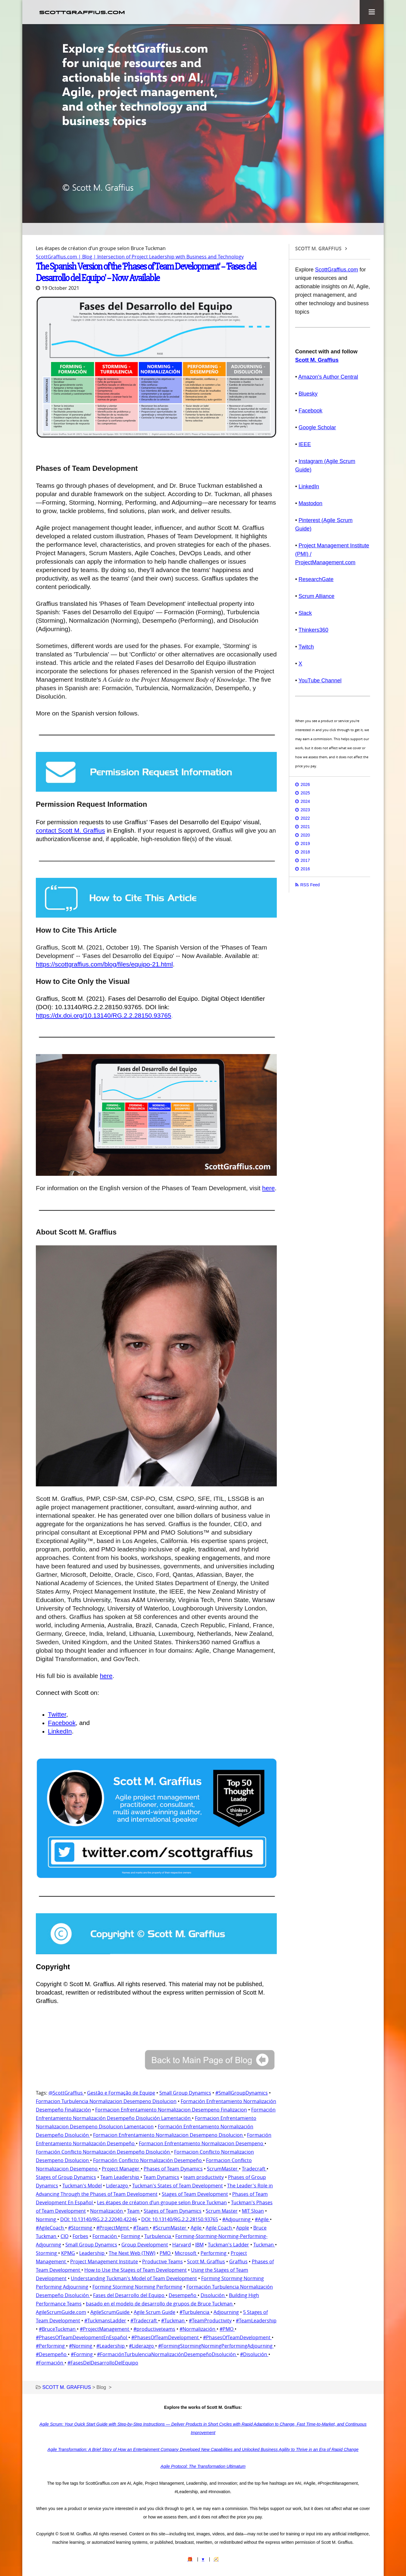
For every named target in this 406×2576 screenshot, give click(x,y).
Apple (242, 2227)
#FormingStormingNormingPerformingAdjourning (216, 2345)
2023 (305, 809)
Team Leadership (120, 2176)
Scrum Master (222, 2210)
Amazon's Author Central (328, 377)
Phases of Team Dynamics (173, 2168)
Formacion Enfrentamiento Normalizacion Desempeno (201, 2142)
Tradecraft (254, 2168)
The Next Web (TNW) (132, 2252)
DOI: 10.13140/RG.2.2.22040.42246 (98, 2218)
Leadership (92, 2252)
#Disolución (254, 2353)
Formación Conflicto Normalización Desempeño (148, 2159)
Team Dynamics (161, 2176)
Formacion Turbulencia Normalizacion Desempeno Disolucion (106, 2100)
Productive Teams (162, 2261)
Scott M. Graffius (206, 2261)
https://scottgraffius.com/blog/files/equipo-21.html (104, 963)
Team (134, 2210)
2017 (305, 860)
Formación (105, 2235)
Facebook (62, 1722)
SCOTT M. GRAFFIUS (318, 248)
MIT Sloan (253, 2210)
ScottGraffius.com (336, 270)
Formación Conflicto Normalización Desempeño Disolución (103, 2151)
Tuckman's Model (82, 2185)
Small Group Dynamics (185, 2092)
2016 (305, 868)
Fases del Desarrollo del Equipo (129, 2294)
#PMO (227, 2328)
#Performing (51, 2345)
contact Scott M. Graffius (70, 829)
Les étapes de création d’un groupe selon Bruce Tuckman (162, 2202)
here (268, 1187)
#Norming (81, 2345)
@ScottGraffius (66, 2092)
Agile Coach (219, 2227)
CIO (64, 2235)
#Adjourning (237, 2218)
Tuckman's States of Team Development (177, 2185)
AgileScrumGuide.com (61, 2311)
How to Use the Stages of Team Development (135, 2269)
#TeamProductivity (210, 2320)
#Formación (50, 2362)
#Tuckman (173, 2320)
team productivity (203, 2176)
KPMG (68, 2252)
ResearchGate (315, 579)
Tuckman (264, 2244)
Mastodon (310, 503)
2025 (305, 792)
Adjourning (226, 2311)
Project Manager (121, 2168)
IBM (199, 2244)
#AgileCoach (50, 2227)
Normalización (107, 2210)
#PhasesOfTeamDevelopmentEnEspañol (82, 2336)
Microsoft (186, 2252)
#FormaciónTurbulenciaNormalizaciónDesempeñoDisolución (167, 2353)
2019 (305, 843)
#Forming (82, 2353)
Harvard (181, 2244)
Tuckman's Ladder (228, 2244)
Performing (214, 2252)
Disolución (213, 2294)
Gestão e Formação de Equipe (121, 2092)
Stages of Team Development (195, 2193)
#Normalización (198, 2328)
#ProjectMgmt (113, 2227)
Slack (305, 613)
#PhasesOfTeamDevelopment (165, 2336)
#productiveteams (154, 2328)
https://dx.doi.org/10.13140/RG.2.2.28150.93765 (103, 1014)
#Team (141, 2227)
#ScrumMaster (170, 2227)
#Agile (262, 2218)
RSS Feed (310, 884)
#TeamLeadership (256, 2320)
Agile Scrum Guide (154, 2311)
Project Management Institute (104, 2261)
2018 (305, 852)
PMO (166, 2252)
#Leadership (111, 2345)
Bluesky (307, 394)
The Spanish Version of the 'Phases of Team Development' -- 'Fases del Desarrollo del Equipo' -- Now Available (146, 272)
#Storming (80, 2227)
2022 (305, 818)
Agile (197, 2227)
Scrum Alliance (316, 596)
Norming (46, 2218)
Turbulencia (158, 2235)
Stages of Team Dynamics (172, 2210)
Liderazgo (117, 2185)
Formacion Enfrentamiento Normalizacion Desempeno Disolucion (168, 2134)
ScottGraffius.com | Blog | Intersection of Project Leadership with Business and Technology (140, 256)
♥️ (203, 2558)
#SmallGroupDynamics (241, 2092)
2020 (305, 835)
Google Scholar (317, 427)
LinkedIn (60, 1730)
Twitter (57, 1713)
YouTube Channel (320, 681)
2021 (305, 826)
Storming (47, 2252)
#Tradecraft (144, 2320)
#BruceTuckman (58, 2328)
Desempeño (183, 2294)
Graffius (238, 2261)
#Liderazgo (142, 2345)
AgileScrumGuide (110, 2311)
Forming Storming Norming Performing (137, 2286)
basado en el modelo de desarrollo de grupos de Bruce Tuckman (160, 2303)
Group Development (144, 2244)
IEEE (304, 444)
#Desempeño (52, 2353)
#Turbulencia (195, 2311)
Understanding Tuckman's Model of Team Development (134, 2277)
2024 (305, 801)
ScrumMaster (223, 2168)
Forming (131, 2235)
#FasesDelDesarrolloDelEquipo (102, 2362)
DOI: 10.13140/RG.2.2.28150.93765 (179, 2218)
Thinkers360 (313, 630)
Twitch (306, 647)
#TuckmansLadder (105, 2320)
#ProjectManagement (105, 2328)
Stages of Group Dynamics (66, 2176)
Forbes (80, 2235)
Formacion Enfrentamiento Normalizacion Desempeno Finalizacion (171, 2109)
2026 (305, 784)
